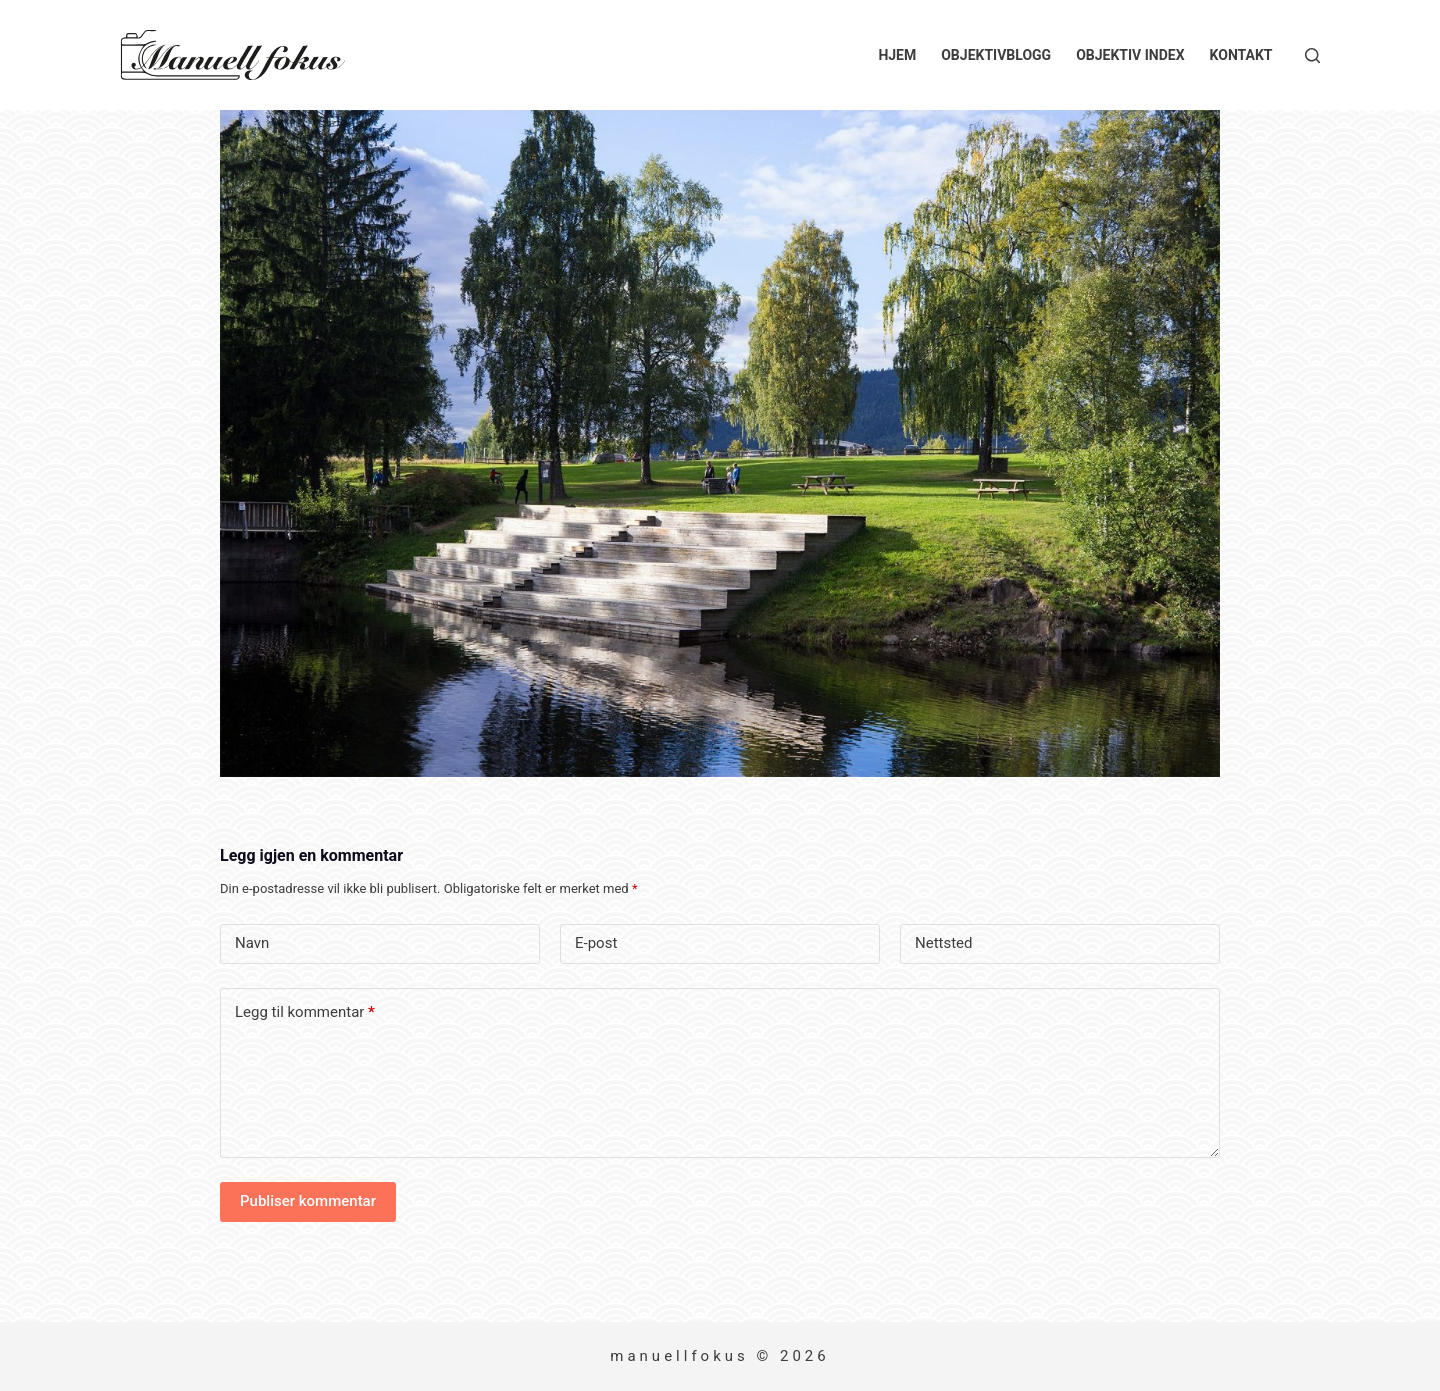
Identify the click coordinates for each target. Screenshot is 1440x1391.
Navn (252, 943)
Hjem (897, 55)
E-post (596, 943)
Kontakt (1241, 55)
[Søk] (1312, 55)
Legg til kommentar (305, 1012)
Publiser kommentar (308, 1201)
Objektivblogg (996, 55)
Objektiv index (1130, 55)
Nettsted (944, 943)
